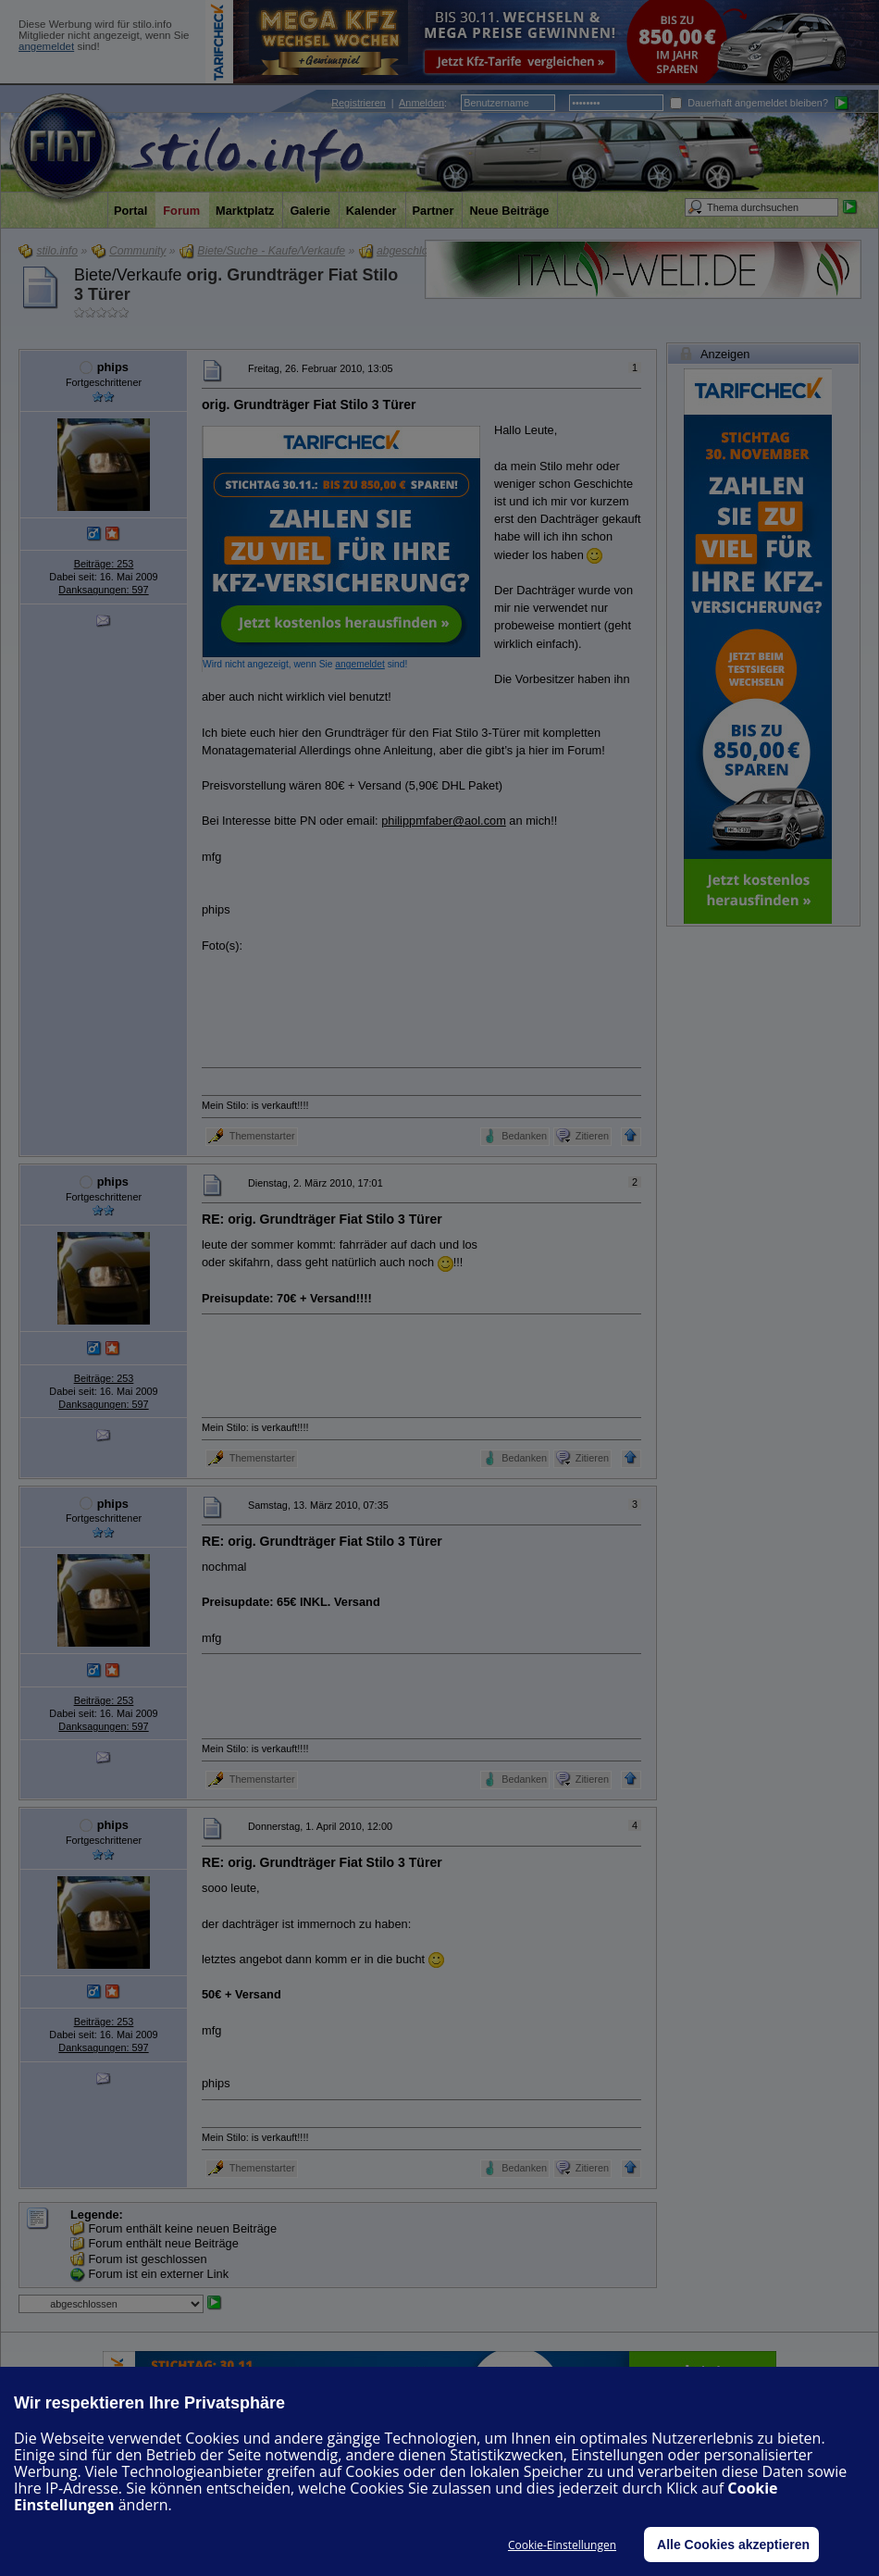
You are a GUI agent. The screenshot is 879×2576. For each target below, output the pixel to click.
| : (389, 102)
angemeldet (46, 46)
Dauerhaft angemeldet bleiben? (749, 102)
